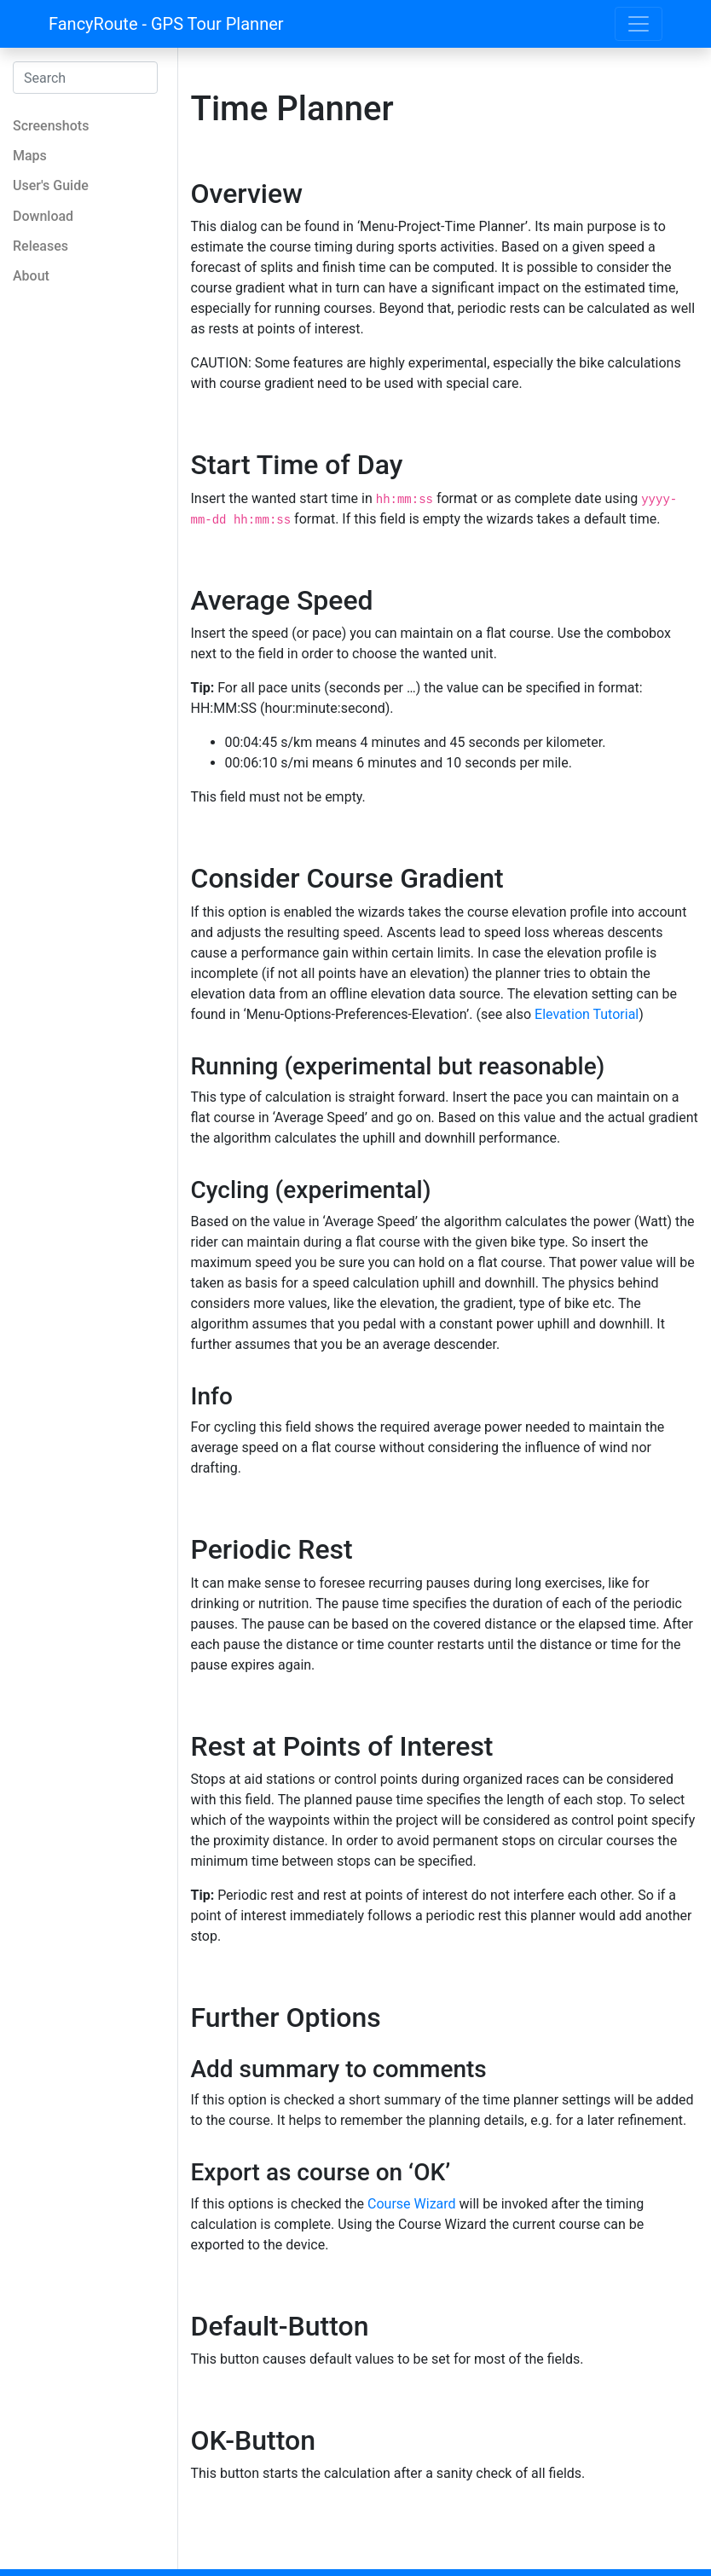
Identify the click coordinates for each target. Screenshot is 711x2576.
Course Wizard (411, 2204)
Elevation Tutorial (587, 1014)
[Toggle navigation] (638, 24)
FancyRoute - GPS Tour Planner (166, 24)
